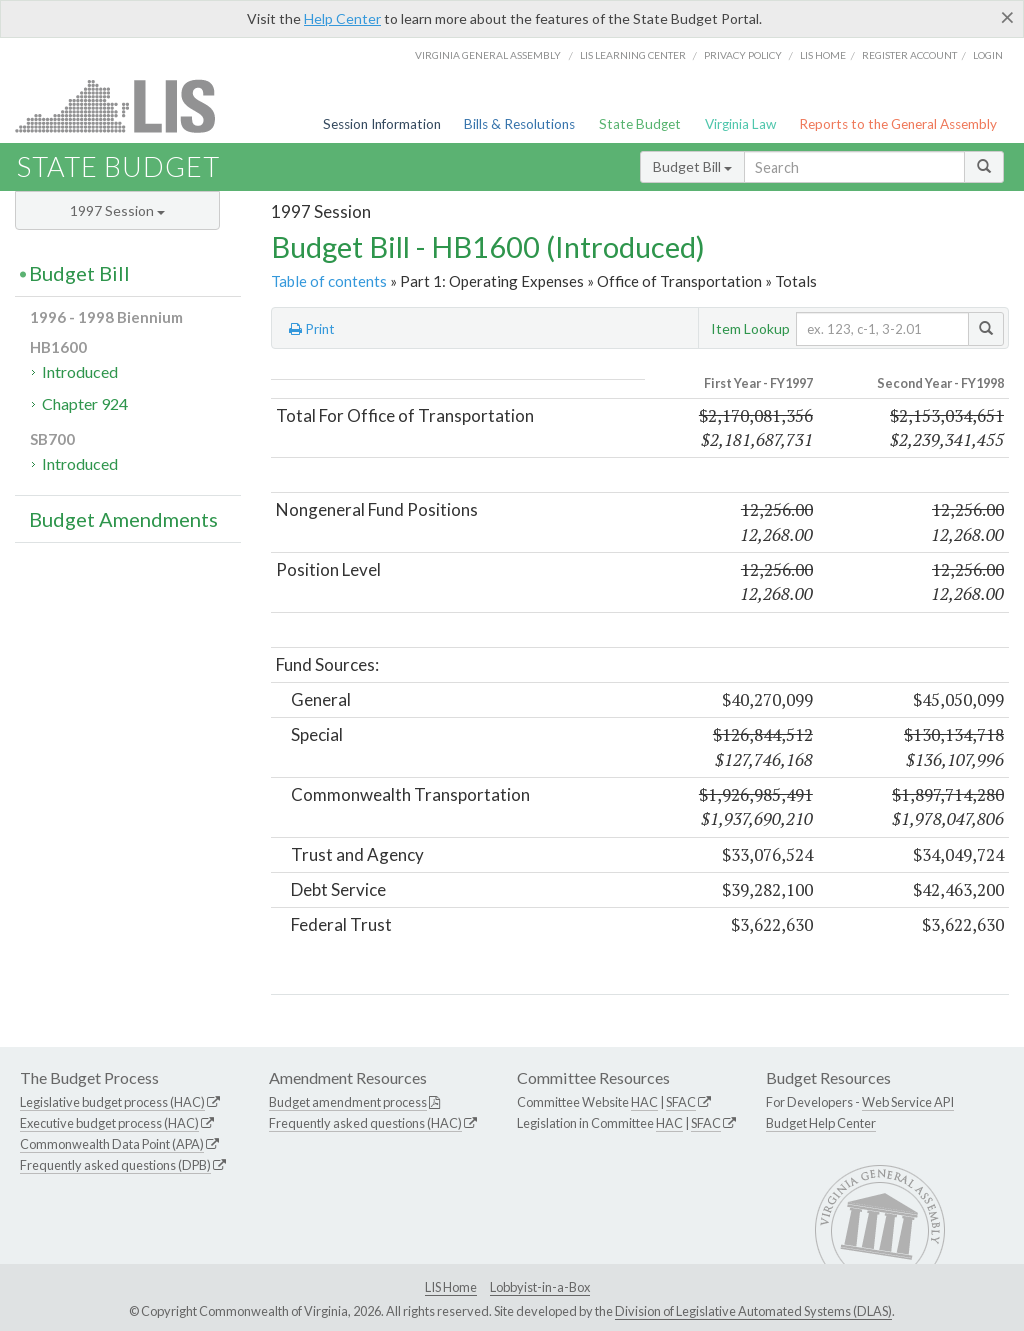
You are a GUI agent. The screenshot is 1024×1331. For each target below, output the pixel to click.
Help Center (342, 18)
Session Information (382, 124)
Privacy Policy (743, 55)
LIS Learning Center (633, 55)
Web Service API (908, 1102)
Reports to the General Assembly (898, 124)
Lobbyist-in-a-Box (540, 1287)
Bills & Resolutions (519, 124)
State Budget (640, 124)
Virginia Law (740, 124)
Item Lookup (750, 328)
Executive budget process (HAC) (109, 1123)
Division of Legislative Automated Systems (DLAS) (753, 1311)
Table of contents (329, 281)
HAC (644, 1102)
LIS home (823, 55)
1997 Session (117, 210)
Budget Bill (692, 166)
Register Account (909, 55)
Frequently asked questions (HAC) (365, 1123)
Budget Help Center (821, 1123)
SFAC (681, 1102)
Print (312, 329)
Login (988, 55)
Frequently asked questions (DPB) (115, 1165)
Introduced (80, 371)
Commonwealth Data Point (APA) (112, 1144)
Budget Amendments (123, 519)
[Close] (1007, 17)
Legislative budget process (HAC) (112, 1102)
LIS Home (451, 1287)
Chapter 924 (85, 403)
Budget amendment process (348, 1102)
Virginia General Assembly (488, 55)
